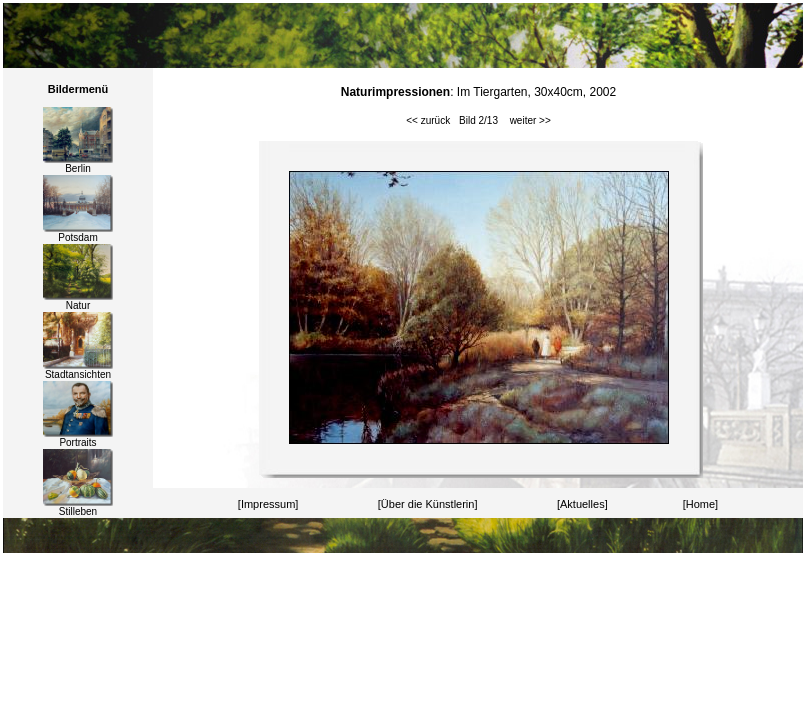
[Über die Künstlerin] (428, 504)
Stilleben (78, 507)
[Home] (700, 504)
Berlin (78, 164)
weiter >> (530, 120)
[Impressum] (268, 504)
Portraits (78, 438)
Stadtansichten (78, 370)
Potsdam (78, 233)
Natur (78, 301)
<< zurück (428, 120)
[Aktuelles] (582, 504)
